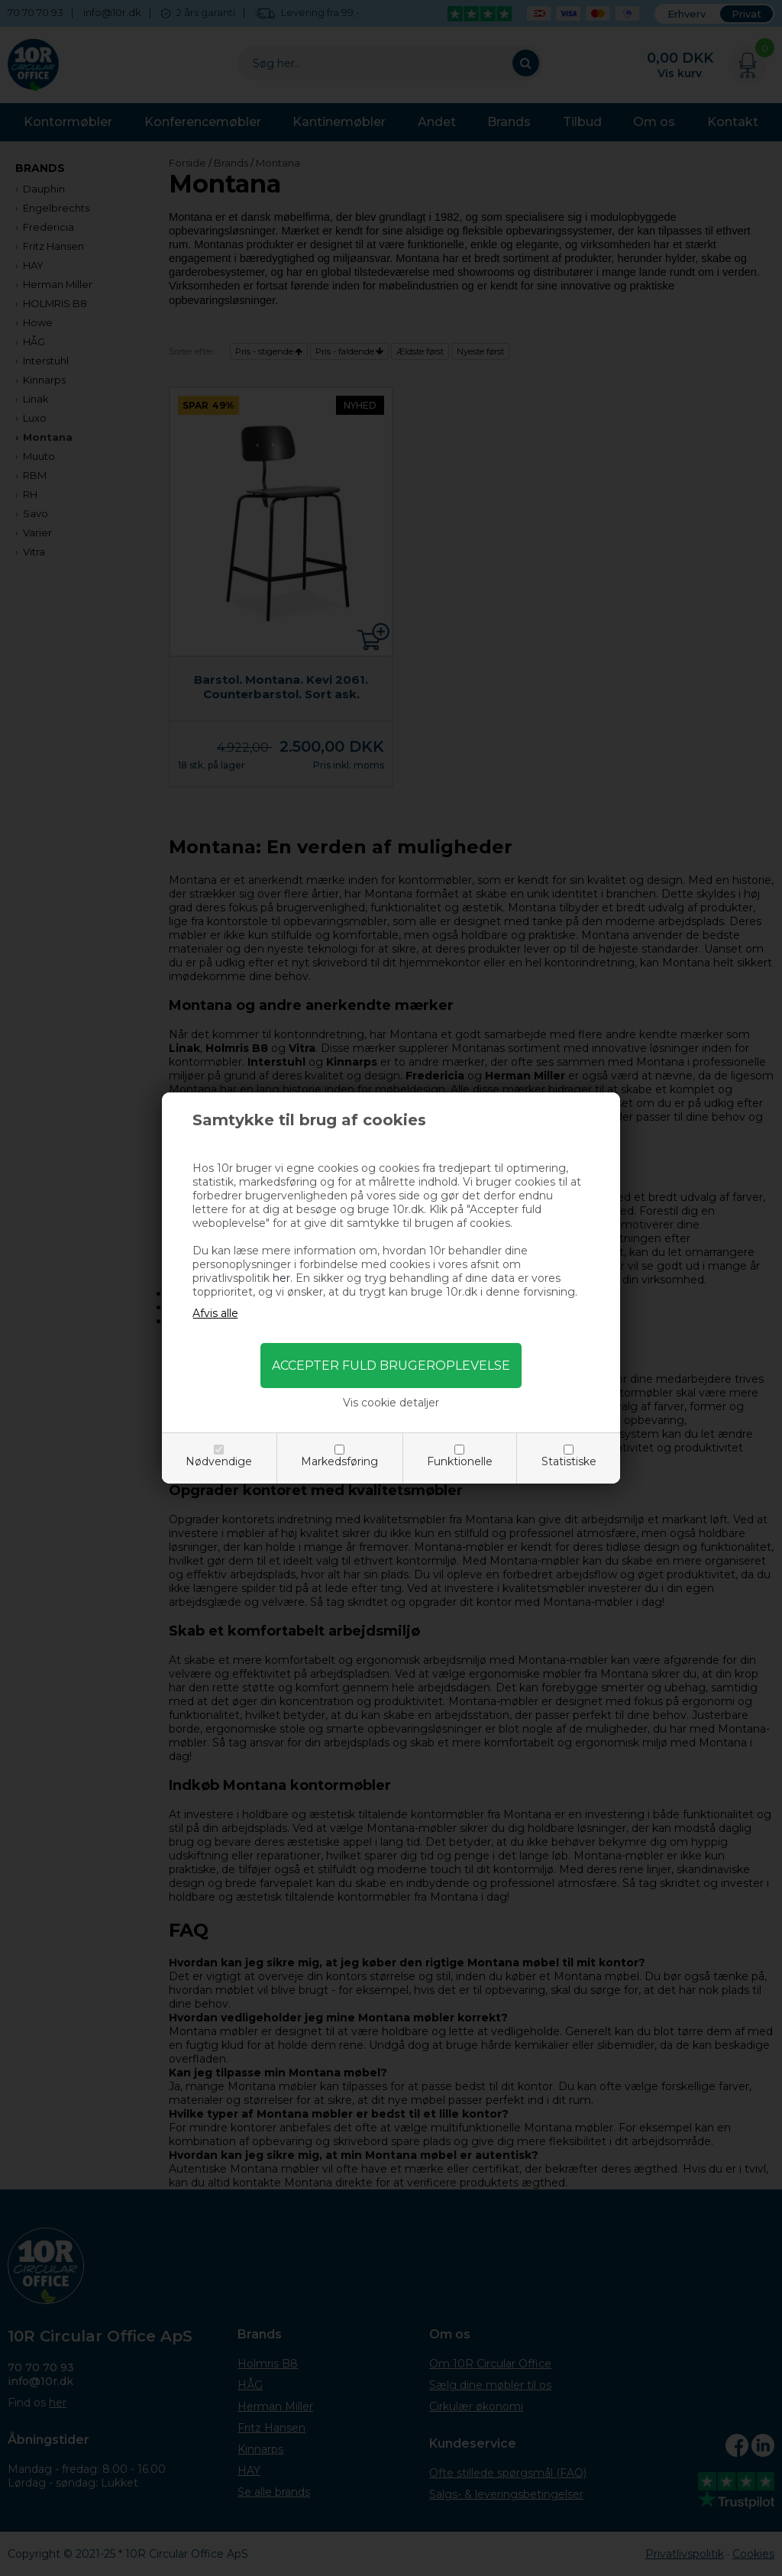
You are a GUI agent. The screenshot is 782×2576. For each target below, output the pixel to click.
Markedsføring (339, 1461)
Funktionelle (460, 1461)
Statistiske (568, 1461)
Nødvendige (219, 1461)
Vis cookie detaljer (391, 1402)
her (281, 1278)
